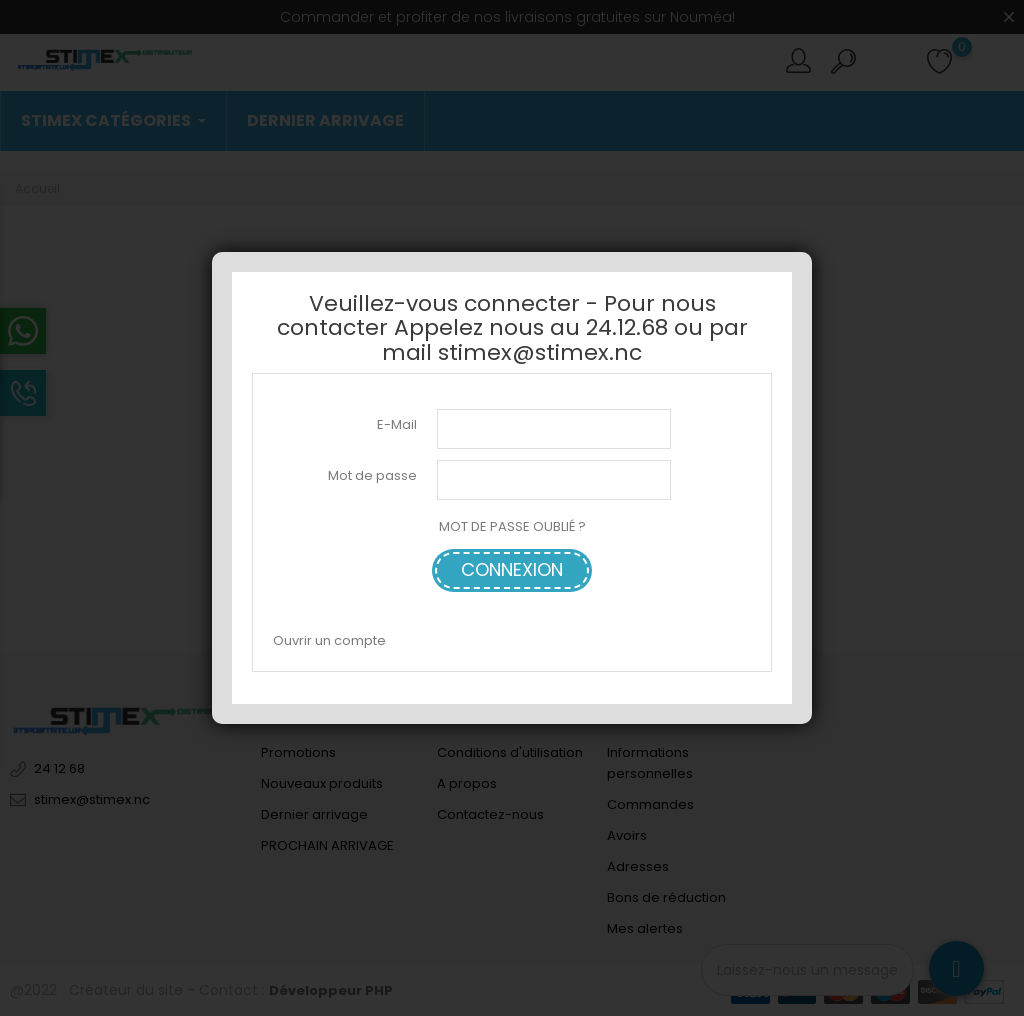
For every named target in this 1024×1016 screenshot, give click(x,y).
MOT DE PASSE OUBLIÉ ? (512, 526)
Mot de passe (372, 475)
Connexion (512, 569)
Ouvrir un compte (329, 640)
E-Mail (397, 424)
